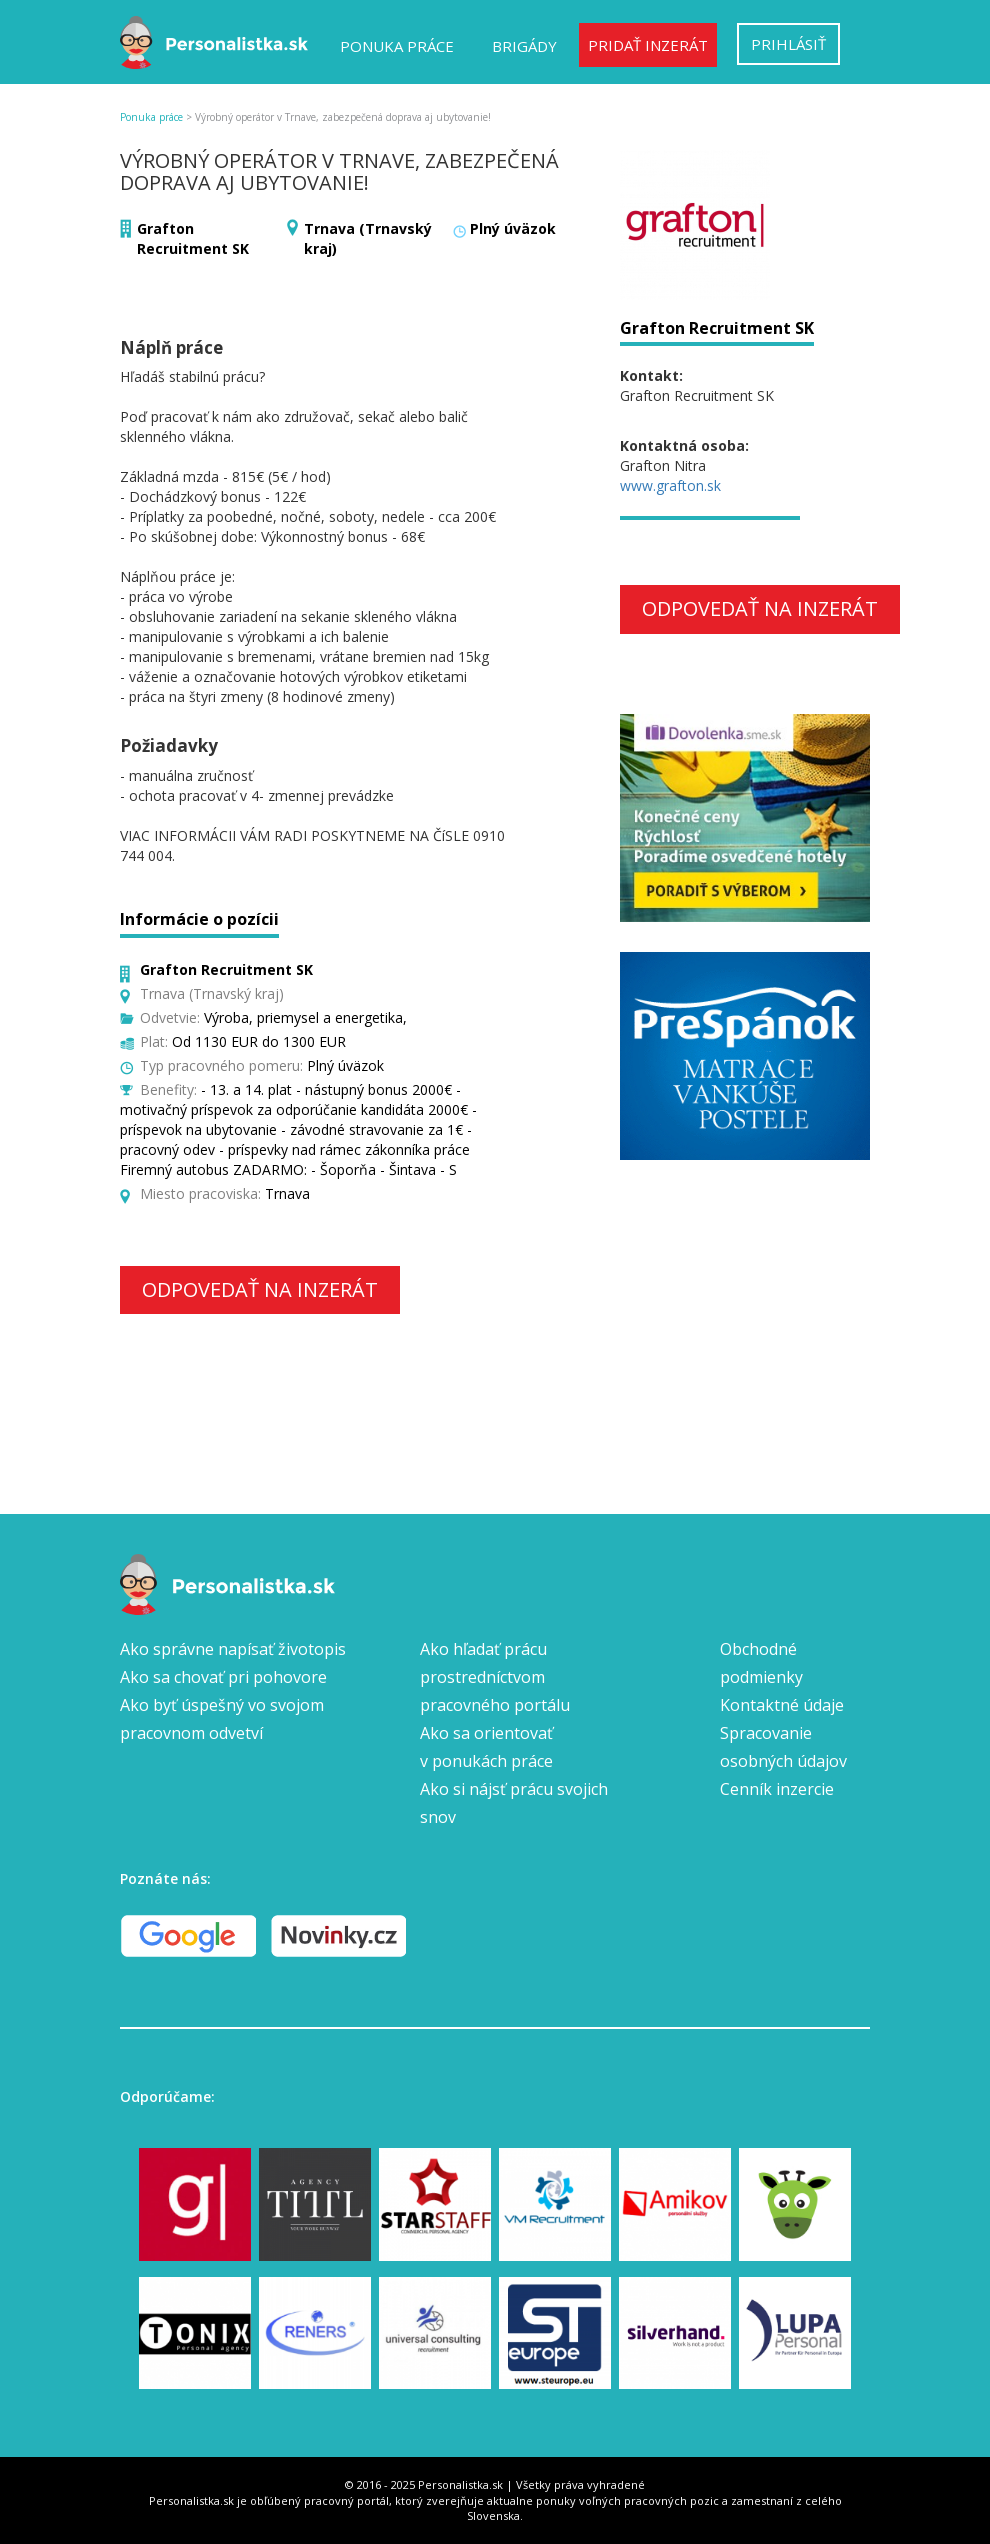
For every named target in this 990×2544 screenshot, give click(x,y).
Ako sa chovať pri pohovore (223, 1677)
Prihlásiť (788, 44)
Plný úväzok (513, 228)
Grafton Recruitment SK (193, 238)
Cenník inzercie (777, 1789)
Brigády (524, 46)
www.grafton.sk (670, 485)
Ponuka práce (397, 46)
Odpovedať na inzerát (260, 1289)
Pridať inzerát (648, 45)
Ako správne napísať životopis (233, 1649)
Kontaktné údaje (782, 1705)
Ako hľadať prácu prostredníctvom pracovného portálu (495, 1677)
